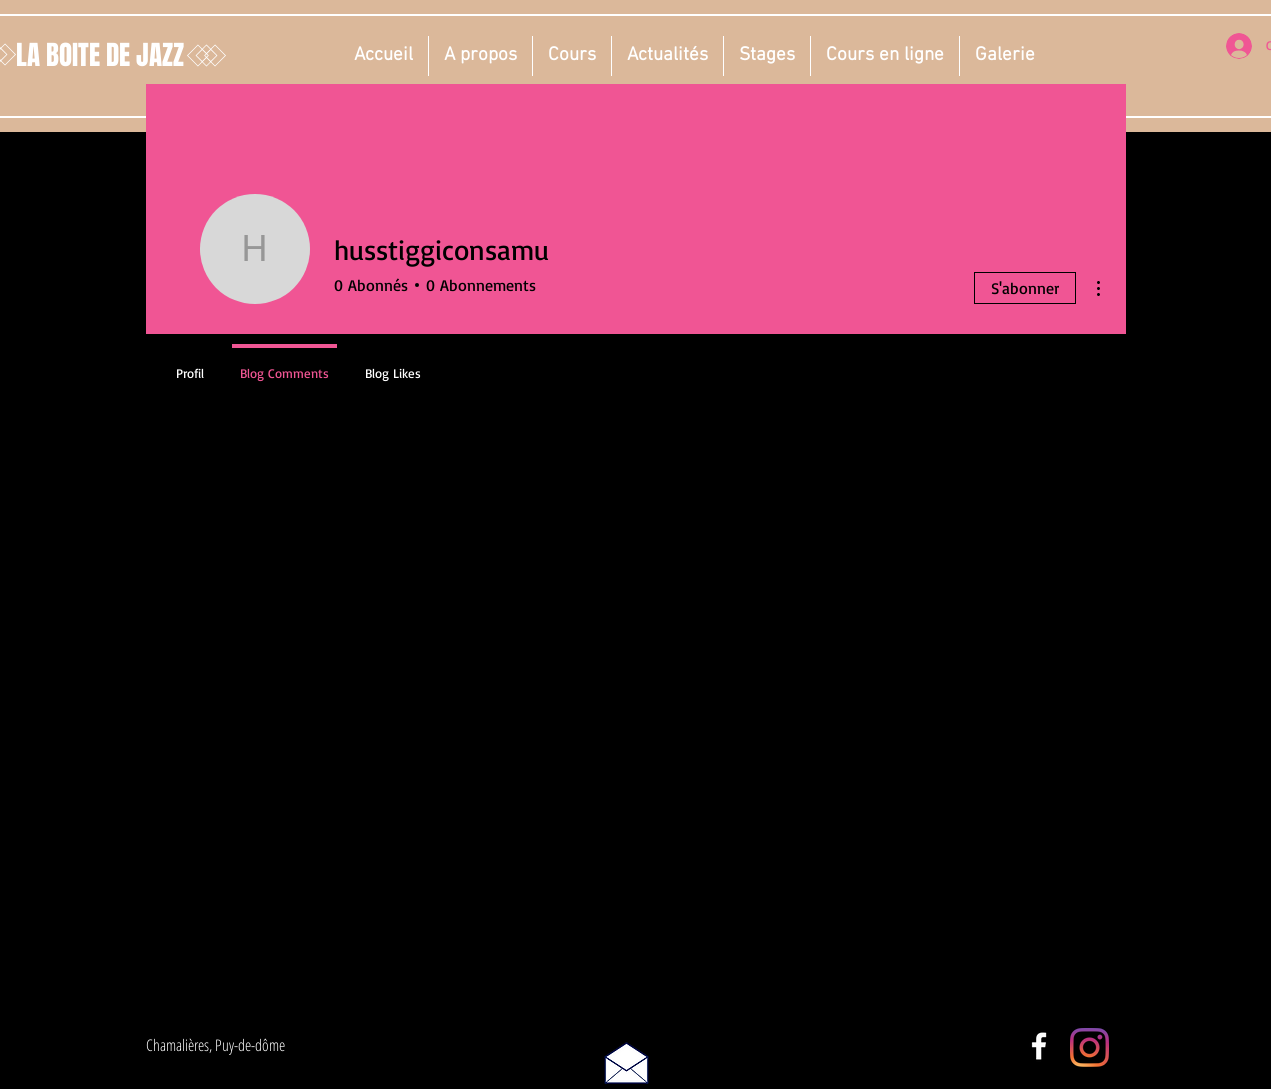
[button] (480, 56)
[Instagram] (1089, 1047)
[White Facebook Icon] (1039, 1046)
